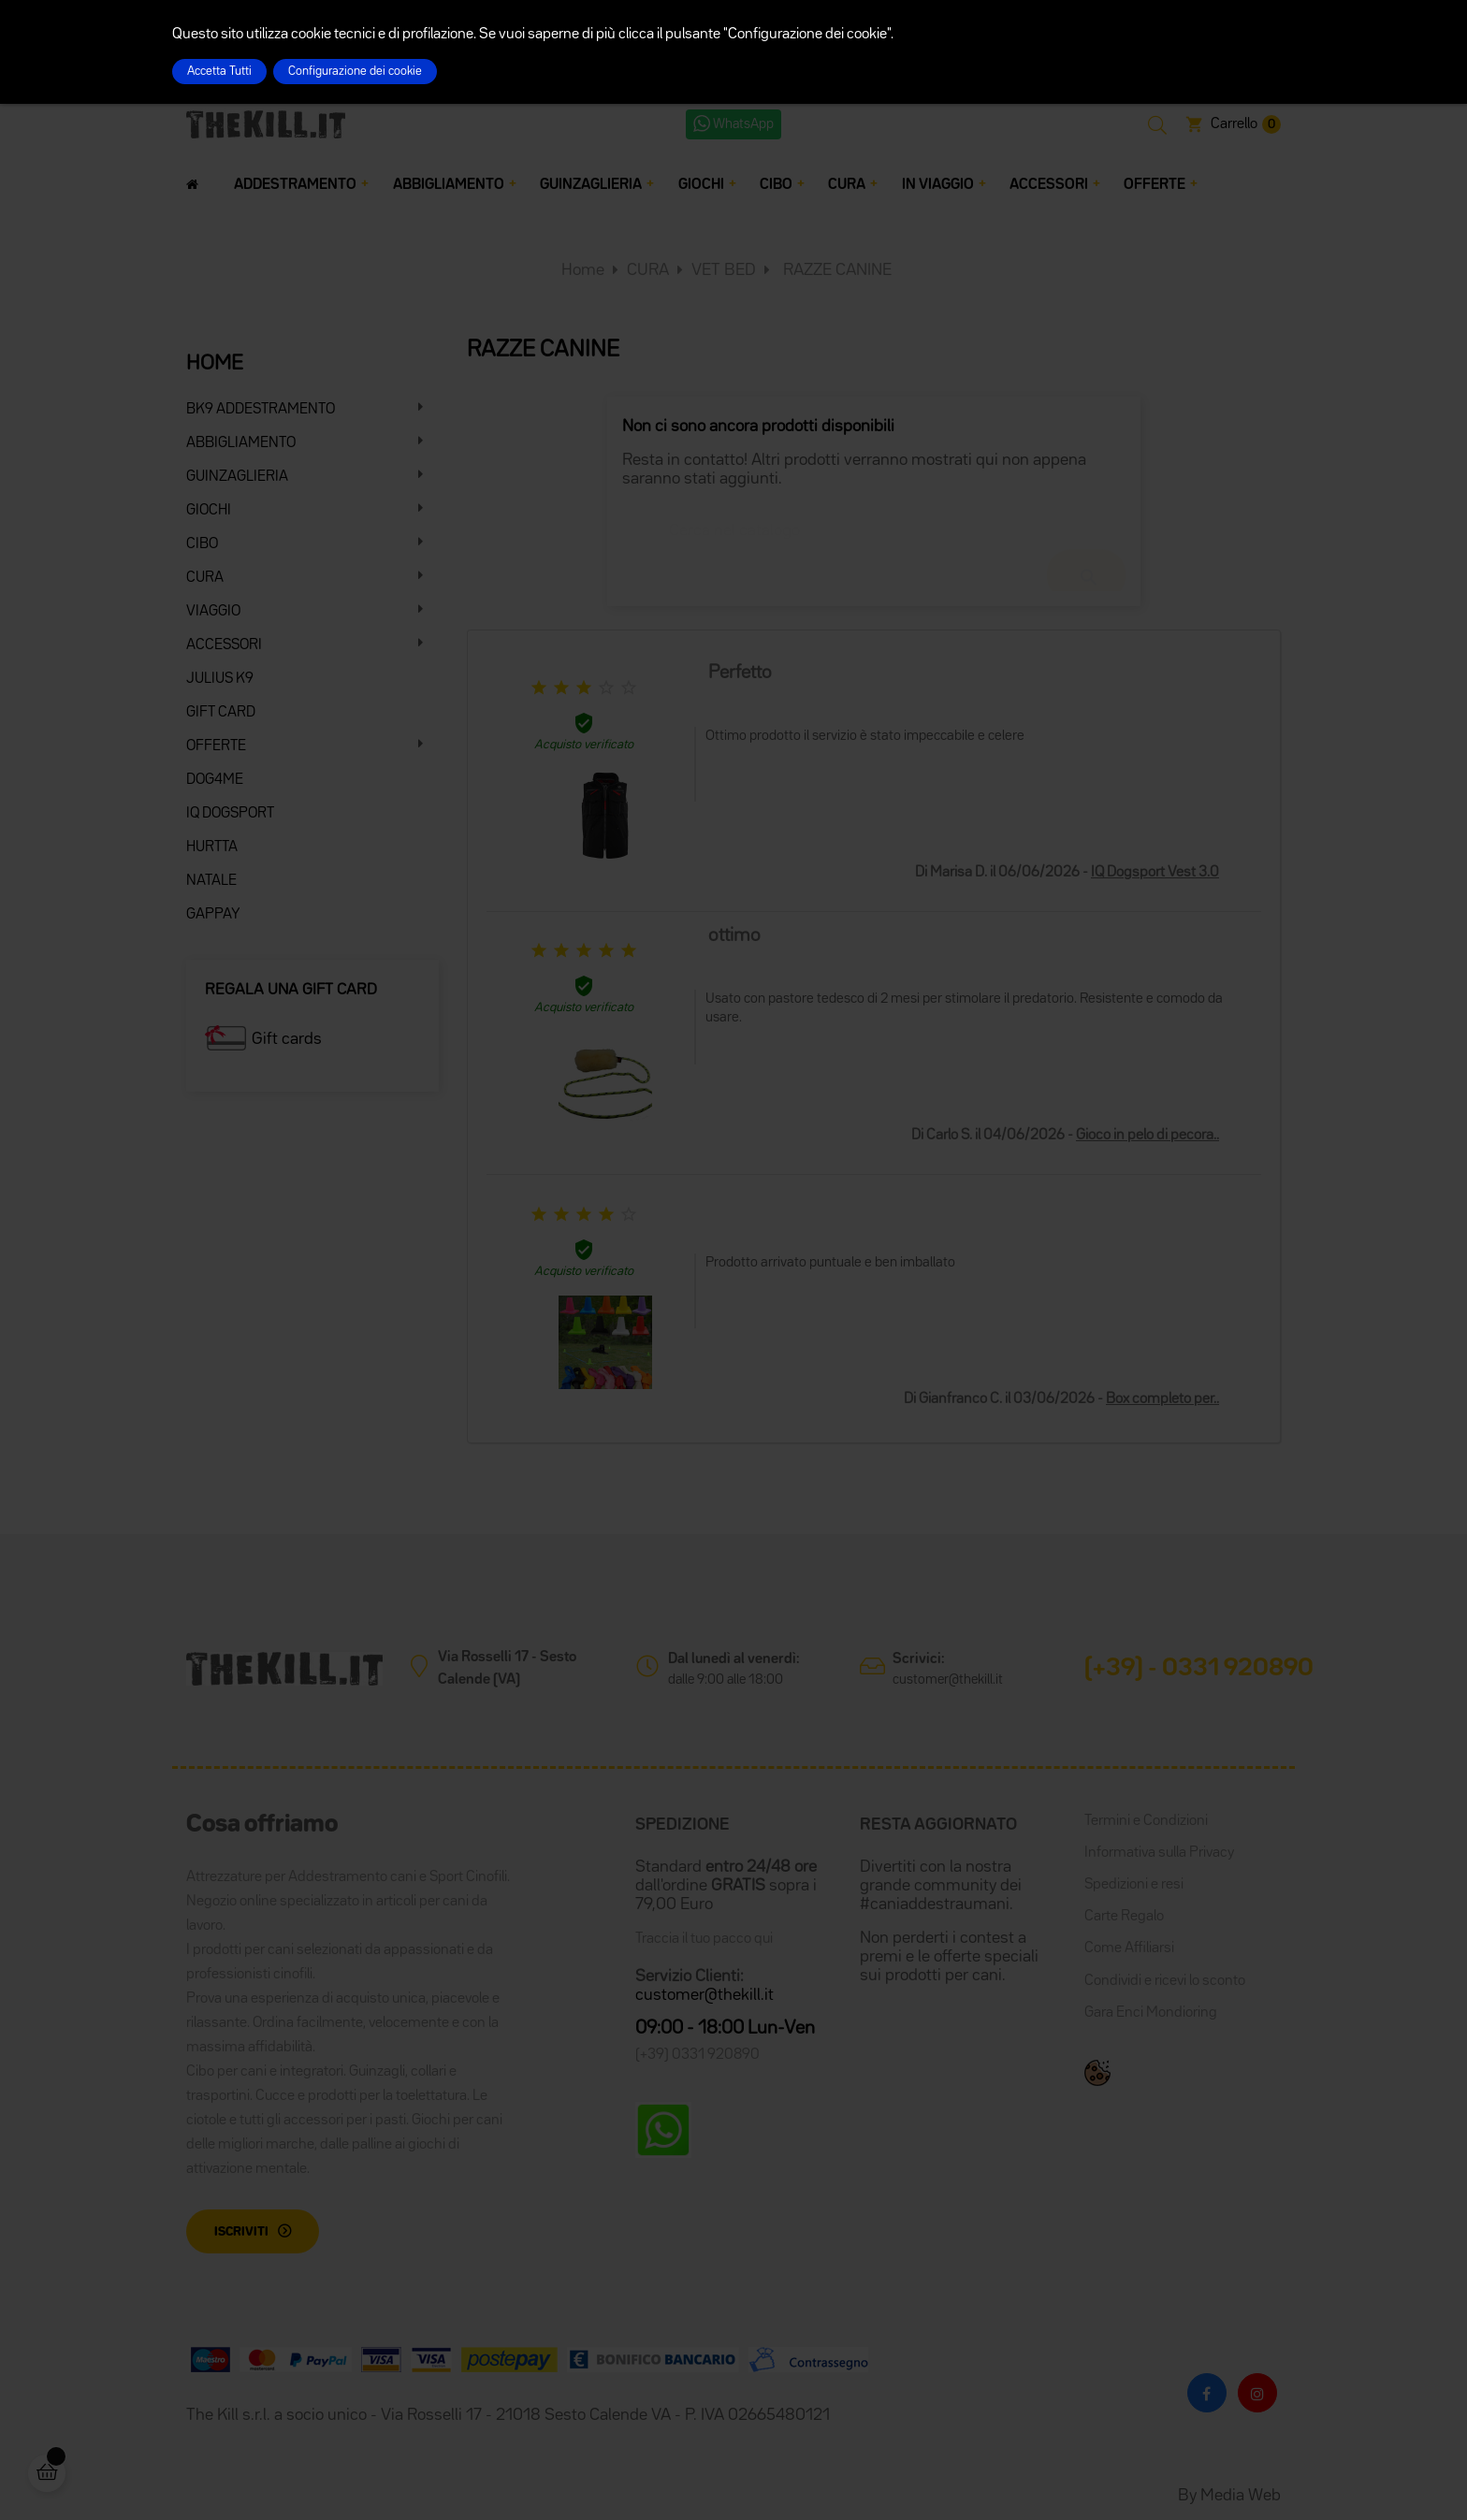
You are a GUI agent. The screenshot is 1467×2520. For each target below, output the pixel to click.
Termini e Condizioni (1146, 1821)
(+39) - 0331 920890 (1199, 1669)
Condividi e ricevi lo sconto (1164, 1981)
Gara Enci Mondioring (1150, 2013)
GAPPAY (213, 914)
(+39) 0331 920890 (697, 2055)
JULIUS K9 (220, 679)
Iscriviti (241, 2232)
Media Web (1240, 2495)
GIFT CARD (220, 712)
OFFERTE (216, 746)
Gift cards (287, 1039)
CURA (205, 578)
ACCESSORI (224, 645)
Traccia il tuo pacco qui (704, 1939)
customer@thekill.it (948, 1679)
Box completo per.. (1162, 1399)
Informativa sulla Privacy (1159, 1853)
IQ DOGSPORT (230, 813)
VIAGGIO (213, 611)
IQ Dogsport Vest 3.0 (1155, 872)
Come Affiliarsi (1129, 1948)
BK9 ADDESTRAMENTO (260, 409)
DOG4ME (214, 780)
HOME (214, 364)
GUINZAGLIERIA (237, 477)
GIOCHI (208, 510)
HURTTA (212, 847)
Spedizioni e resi (1134, 1884)
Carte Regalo (1124, 1916)
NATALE (211, 881)
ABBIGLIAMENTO (241, 443)
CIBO (202, 544)
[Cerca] (874, 522)
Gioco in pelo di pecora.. (1147, 1135)
